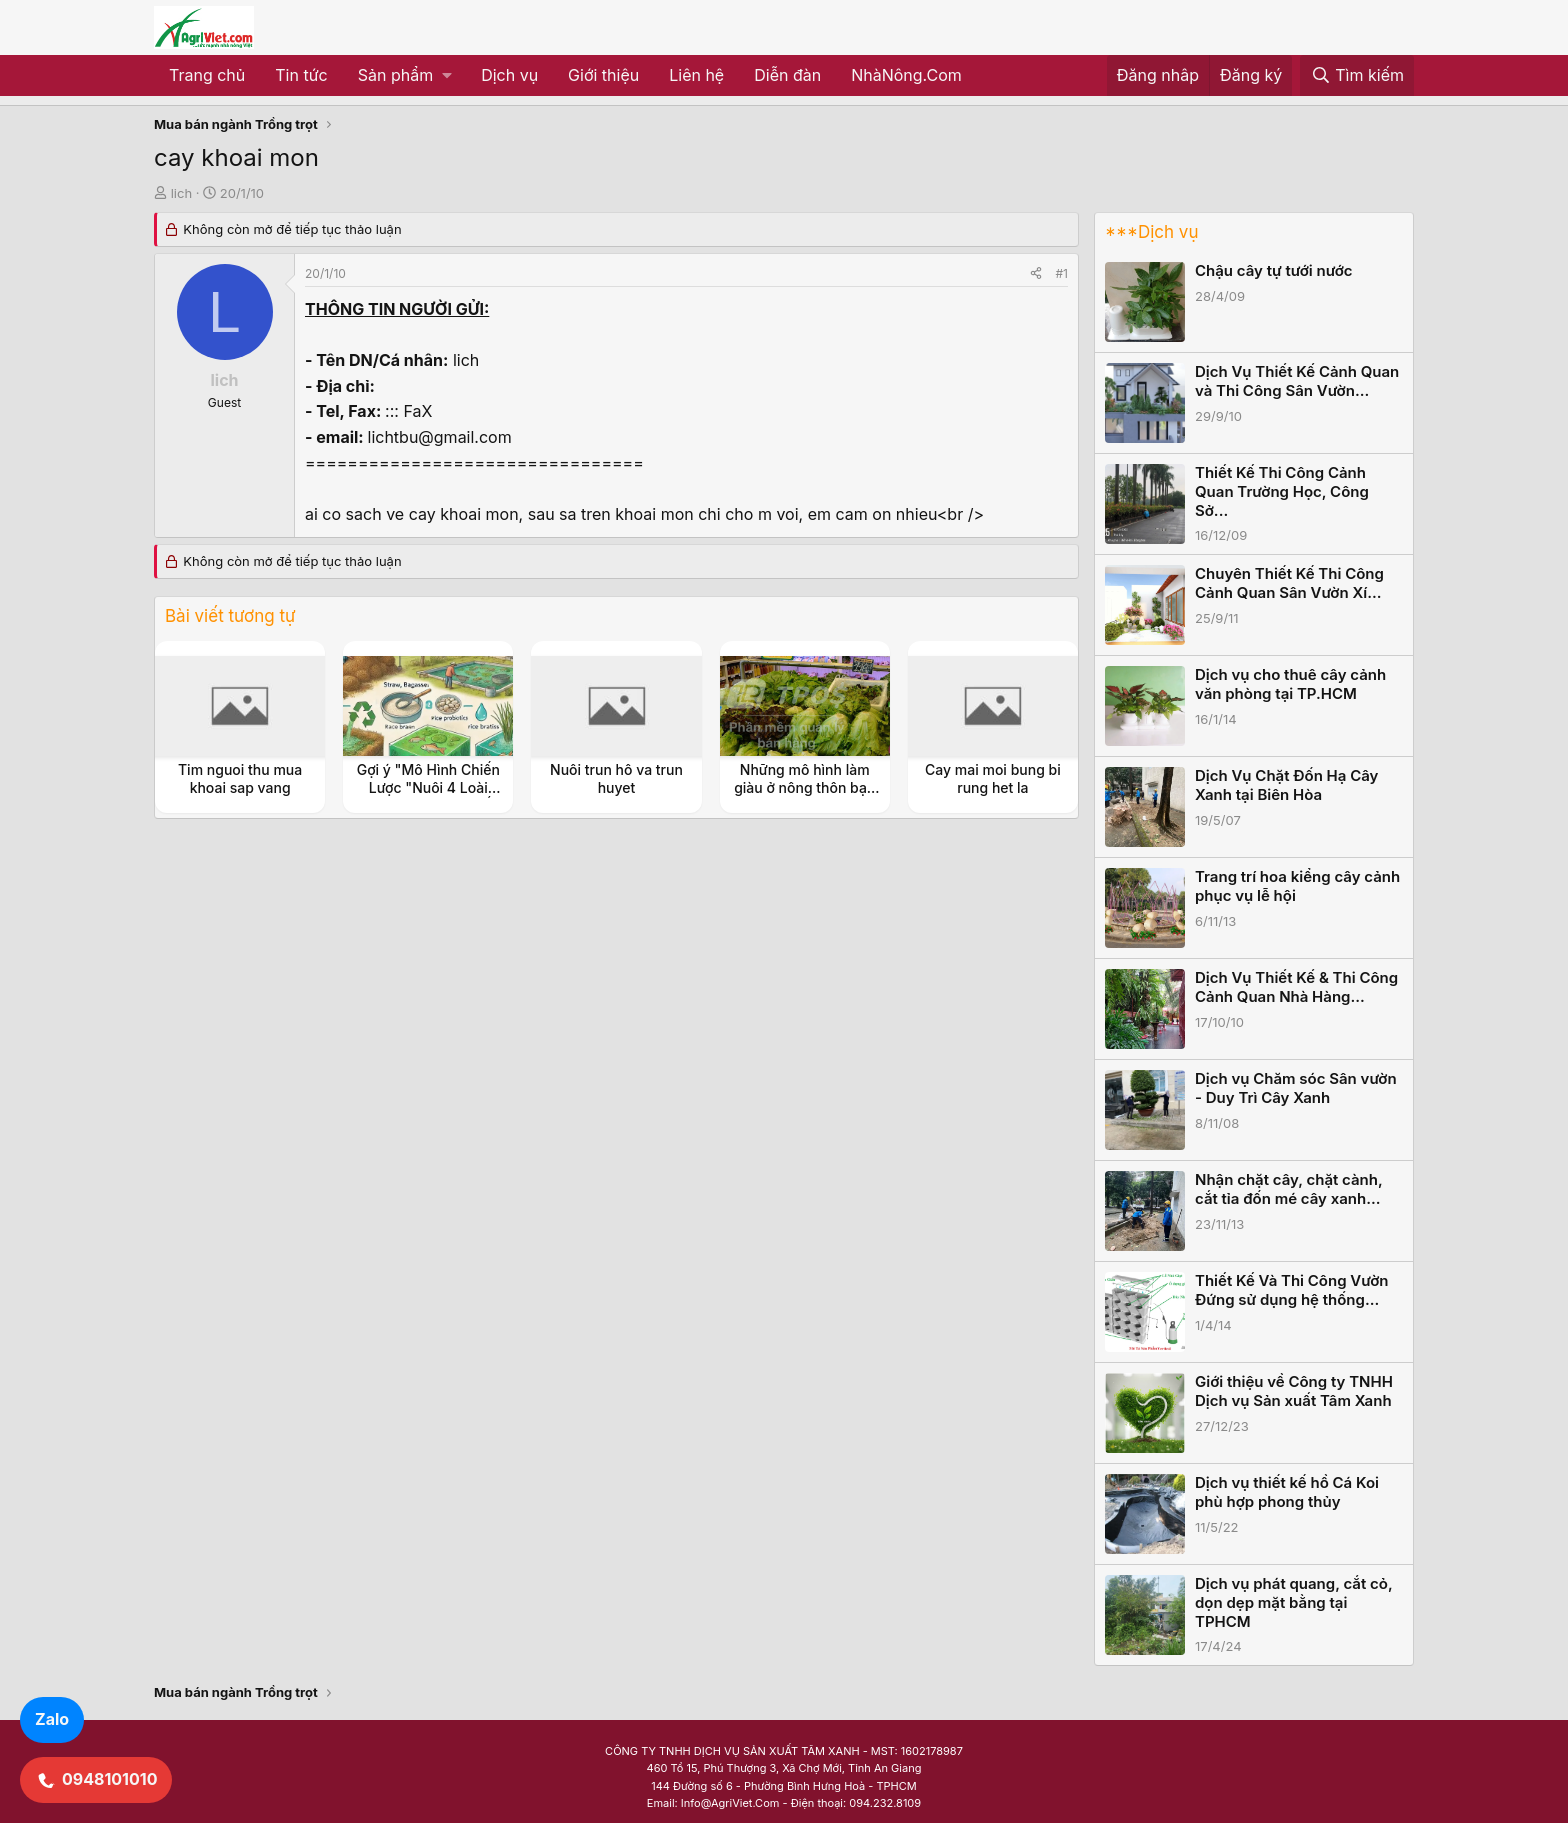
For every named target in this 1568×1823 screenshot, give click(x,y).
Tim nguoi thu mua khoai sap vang (240, 778)
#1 (1062, 273)
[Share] (1036, 273)
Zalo (52, 1719)
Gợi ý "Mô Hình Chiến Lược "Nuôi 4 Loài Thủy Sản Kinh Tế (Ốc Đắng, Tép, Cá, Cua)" (428, 797)
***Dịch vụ (1151, 232)
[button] (404, 76)
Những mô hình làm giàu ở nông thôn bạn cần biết (804, 787)
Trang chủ (207, 75)
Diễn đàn (787, 75)
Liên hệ (696, 75)
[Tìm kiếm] (1357, 76)
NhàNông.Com (906, 75)
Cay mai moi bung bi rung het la (993, 778)
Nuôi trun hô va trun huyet (616, 778)
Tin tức (301, 75)
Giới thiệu (603, 75)
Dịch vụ (509, 75)
